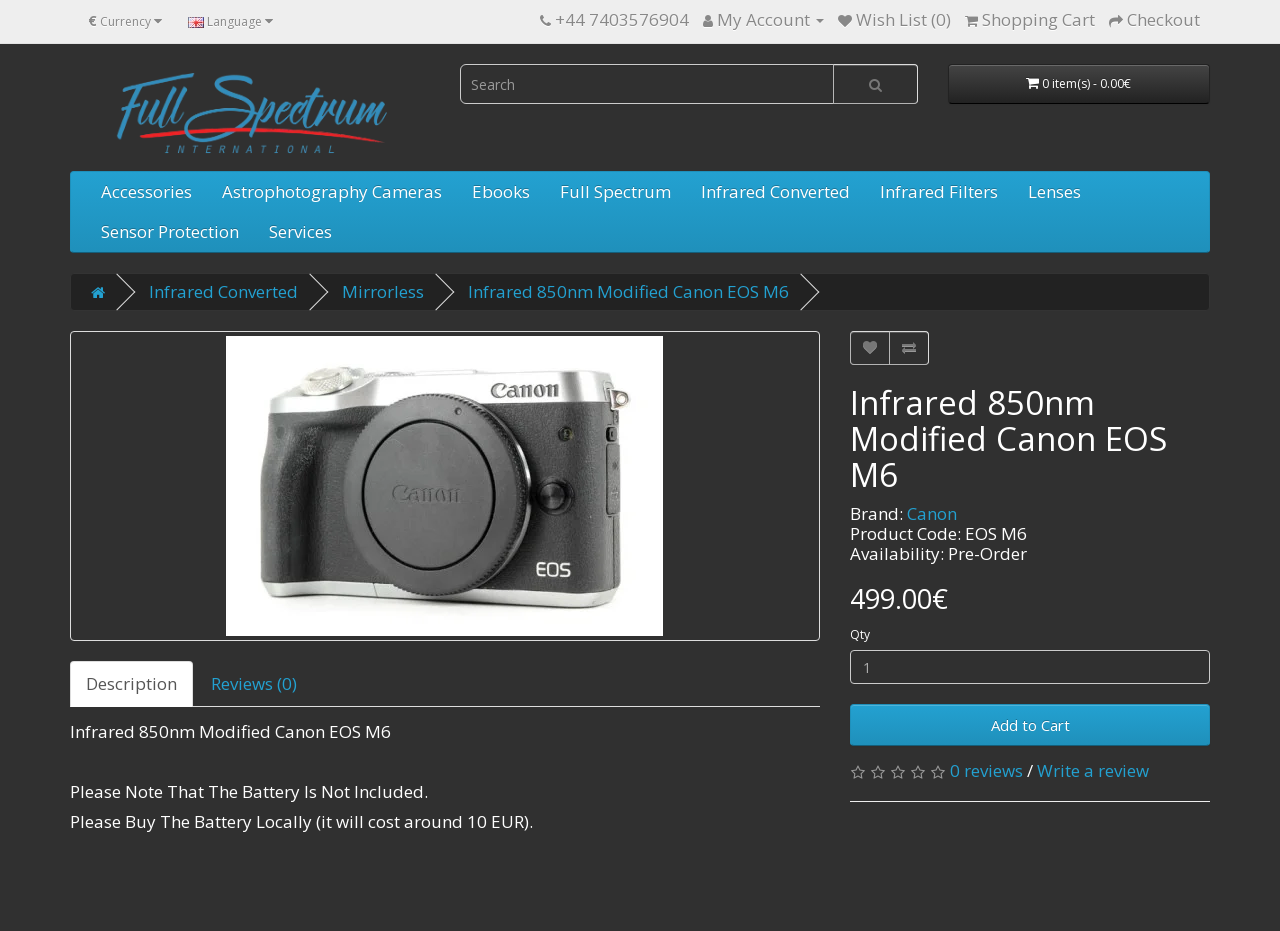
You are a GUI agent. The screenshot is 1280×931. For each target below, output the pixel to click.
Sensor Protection (170, 231)
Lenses (1054, 191)
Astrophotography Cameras (332, 191)
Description (131, 683)
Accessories (146, 191)
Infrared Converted (775, 191)
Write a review (1093, 770)
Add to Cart (1030, 725)
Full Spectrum (615, 191)
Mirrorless (383, 291)
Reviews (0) (254, 683)
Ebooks (501, 191)
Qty (860, 634)
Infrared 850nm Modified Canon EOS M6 (628, 291)
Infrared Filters (939, 191)
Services (300, 231)
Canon (932, 513)
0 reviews (986, 770)
